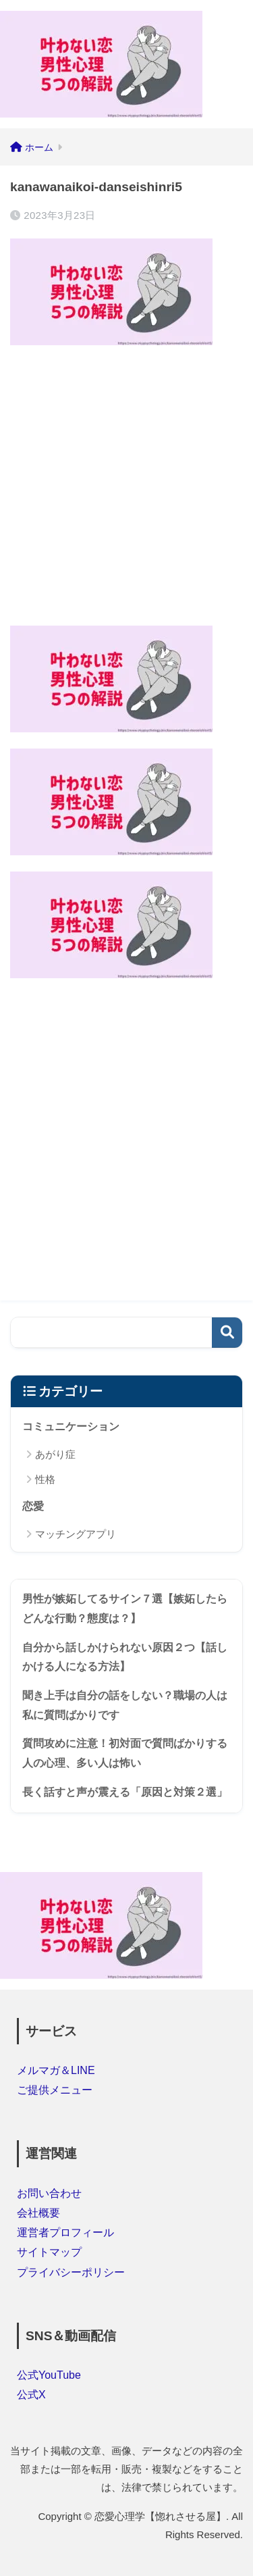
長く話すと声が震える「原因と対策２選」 (124, 1792)
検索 (227, 1332)
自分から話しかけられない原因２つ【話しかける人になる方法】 (124, 1657)
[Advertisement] (126, 488)
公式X (31, 2394)
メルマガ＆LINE (56, 2070)
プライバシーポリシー (71, 2272)
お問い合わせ (49, 2193)
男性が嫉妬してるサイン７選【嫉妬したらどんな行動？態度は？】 (124, 1608)
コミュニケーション (70, 1426)
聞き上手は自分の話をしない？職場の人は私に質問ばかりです (124, 1705)
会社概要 (38, 2213)
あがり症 (55, 1454)
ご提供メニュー (54, 2090)
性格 (45, 1479)
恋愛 (33, 1506)
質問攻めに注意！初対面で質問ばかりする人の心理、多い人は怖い (124, 1753)
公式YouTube (49, 2375)
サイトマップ (49, 2252)
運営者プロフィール (65, 2232)
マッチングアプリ (75, 1534)
